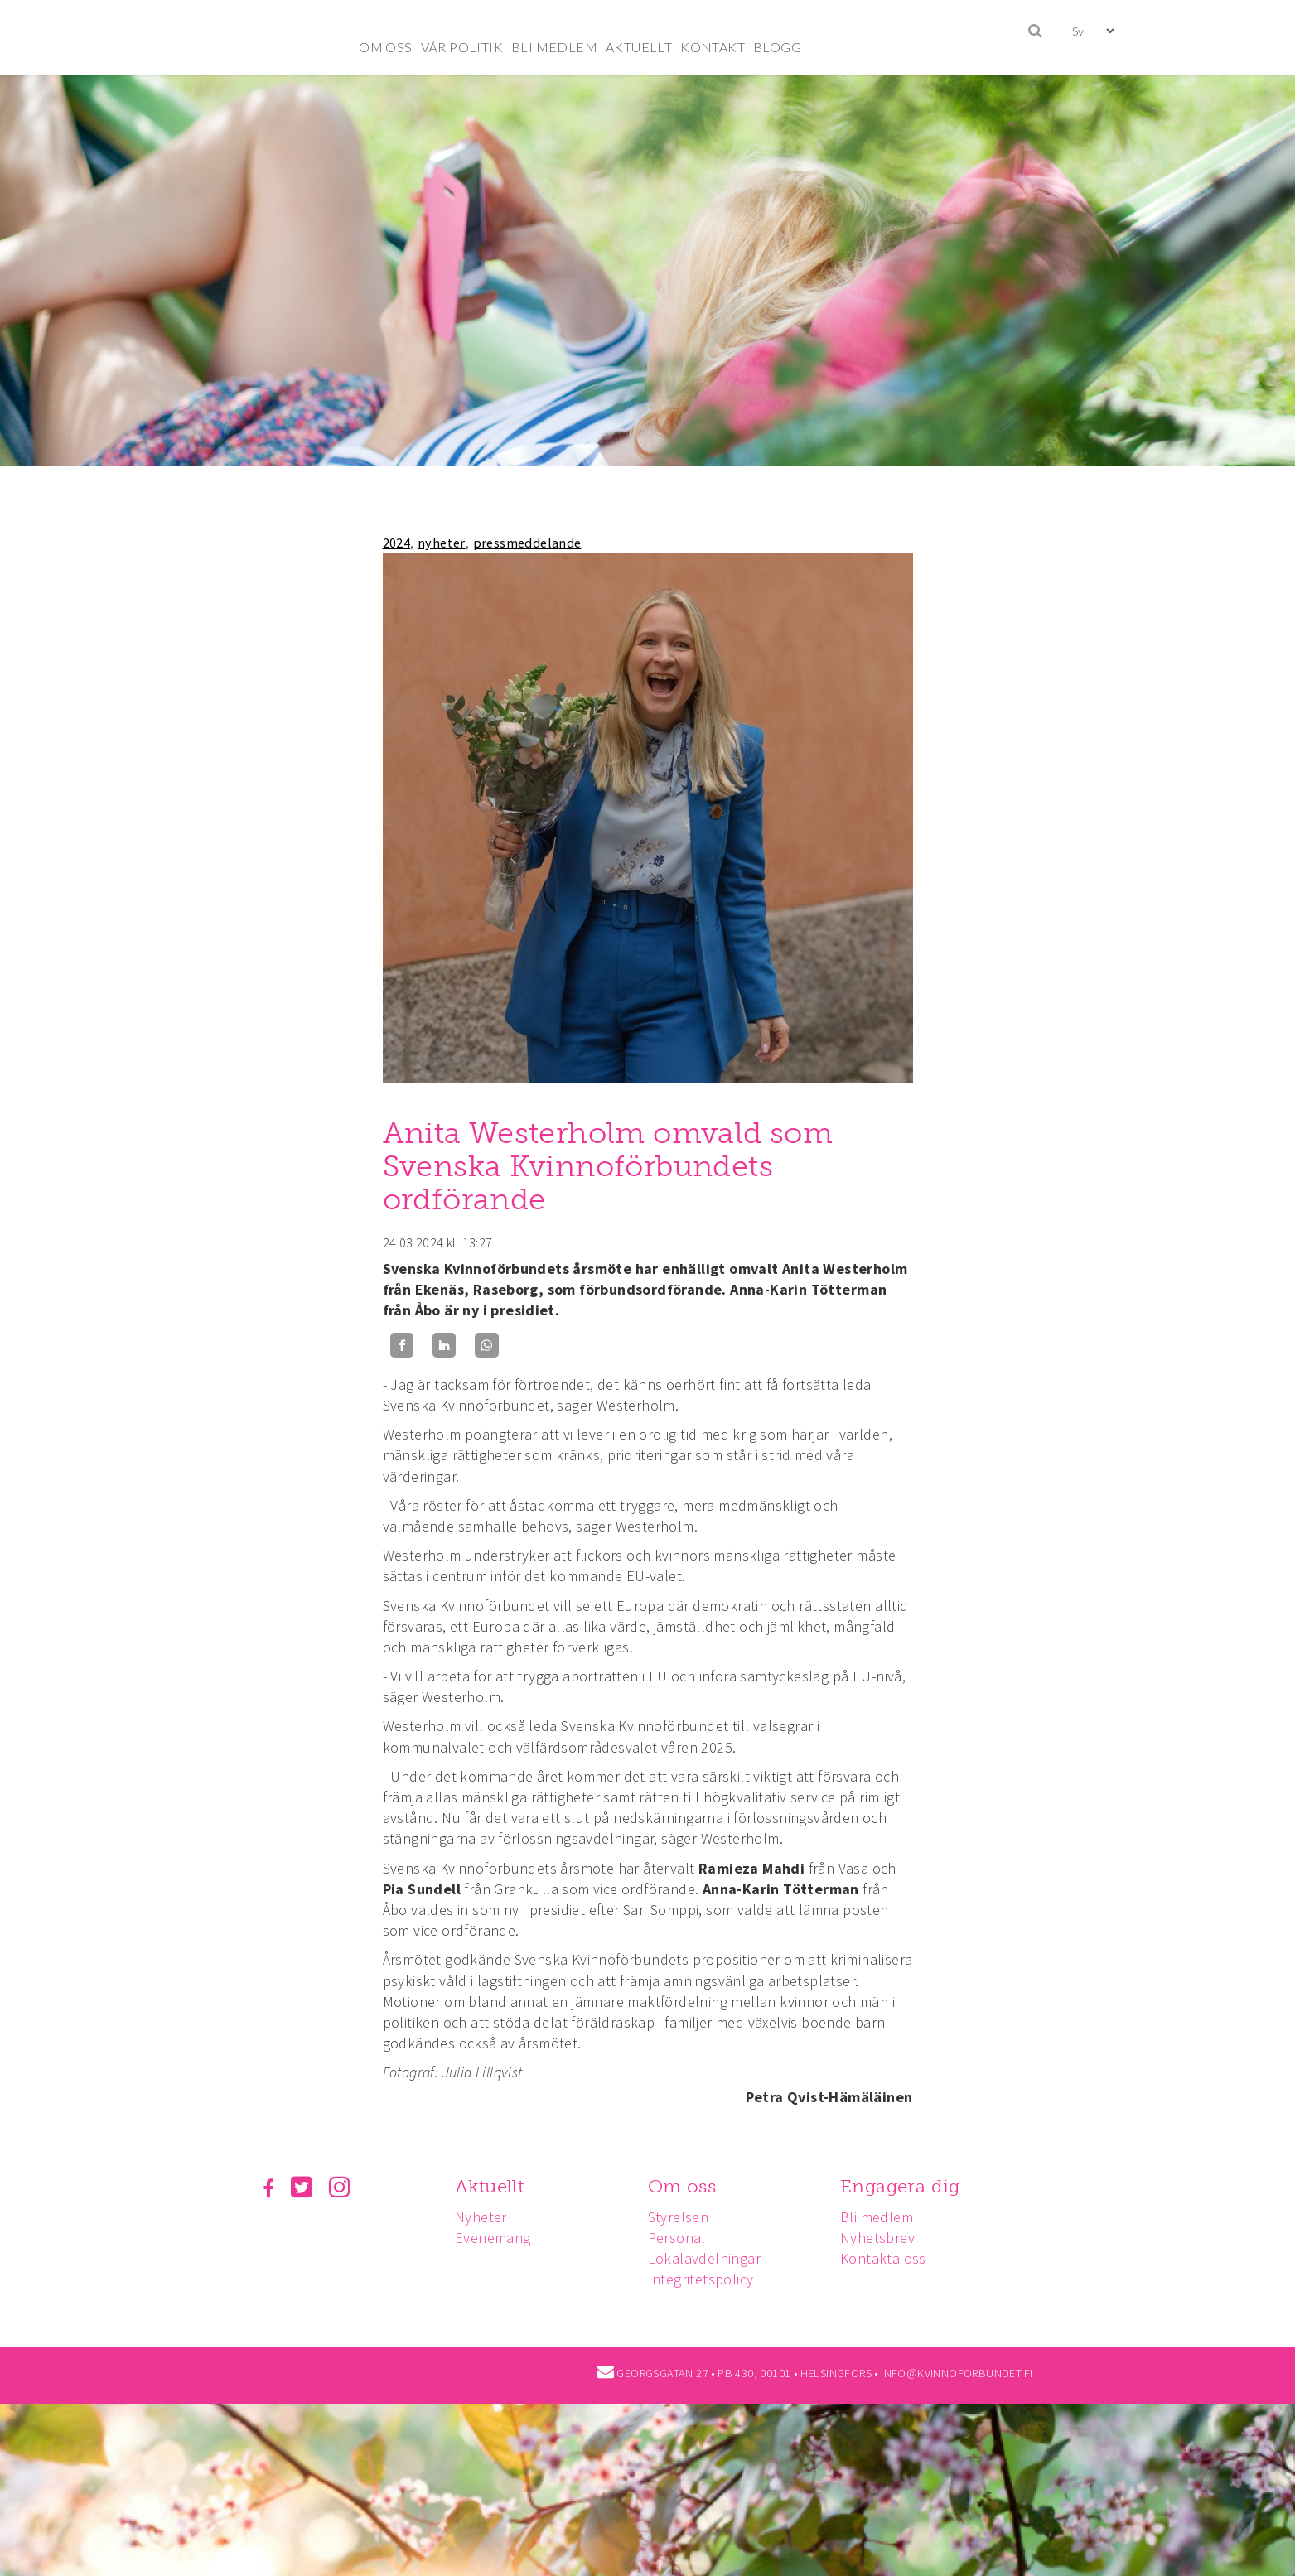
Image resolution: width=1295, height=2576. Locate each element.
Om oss (687, 2186)
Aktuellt (491, 2186)
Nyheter (483, 2216)
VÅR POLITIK (462, 47)
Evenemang (495, 2237)
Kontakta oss (891, 2258)
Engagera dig (908, 2186)
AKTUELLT (639, 47)
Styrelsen (683, 2216)
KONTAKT (712, 47)
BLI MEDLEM (554, 47)
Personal (682, 2237)
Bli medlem (884, 2216)
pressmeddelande (527, 542)
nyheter (442, 542)
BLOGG (777, 47)
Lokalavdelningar (709, 2258)
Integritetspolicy (706, 2279)
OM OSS (385, 47)
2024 (397, 542)
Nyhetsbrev (885, 2237)
